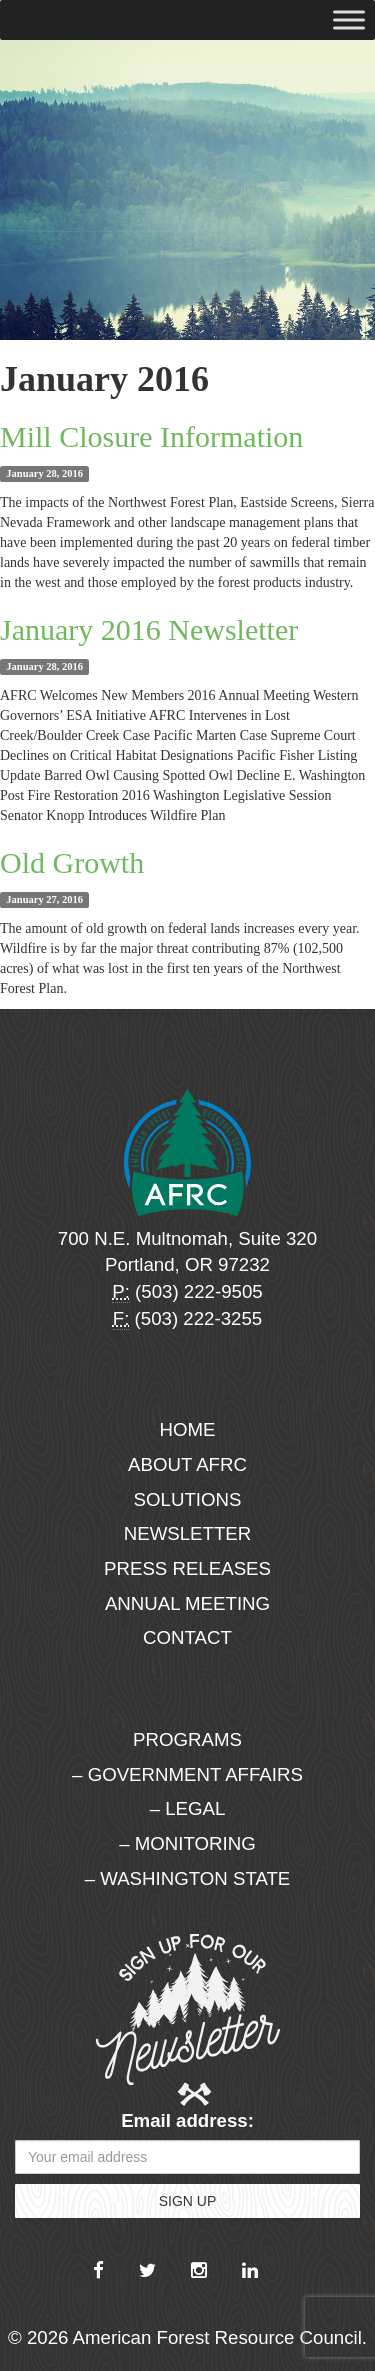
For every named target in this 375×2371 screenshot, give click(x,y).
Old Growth (72, 862)
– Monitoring (187, 1843)
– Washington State (188, 1878)
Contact (187, 1637)
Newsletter (188, 1533)
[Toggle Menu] (349, 19)
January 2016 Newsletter (149, 629)
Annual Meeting (187, 1603)
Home (188, 1429)
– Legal (188, 1808)
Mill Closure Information (151, 436)
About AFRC (187, 1464)
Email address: (187, 2120)
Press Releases (187, 1568)
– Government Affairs (187, 1774)
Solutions (188, 1499)
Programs (187, 1739)
